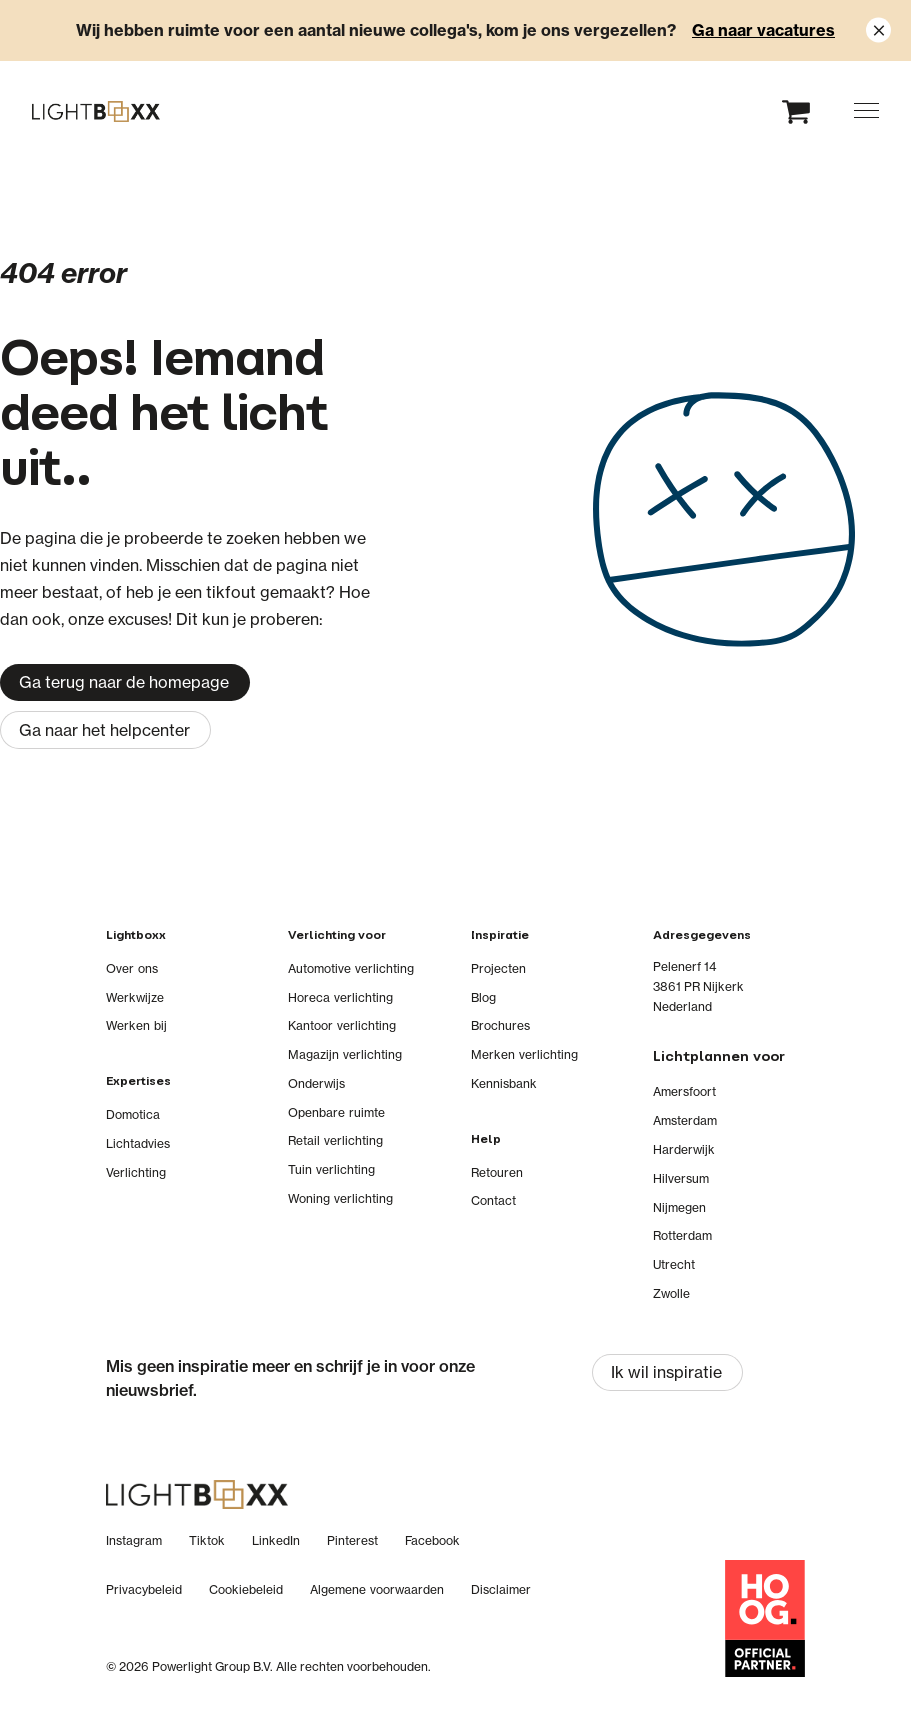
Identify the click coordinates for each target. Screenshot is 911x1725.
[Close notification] (878, 30)
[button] (866, 110)
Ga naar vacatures (763, 30)
